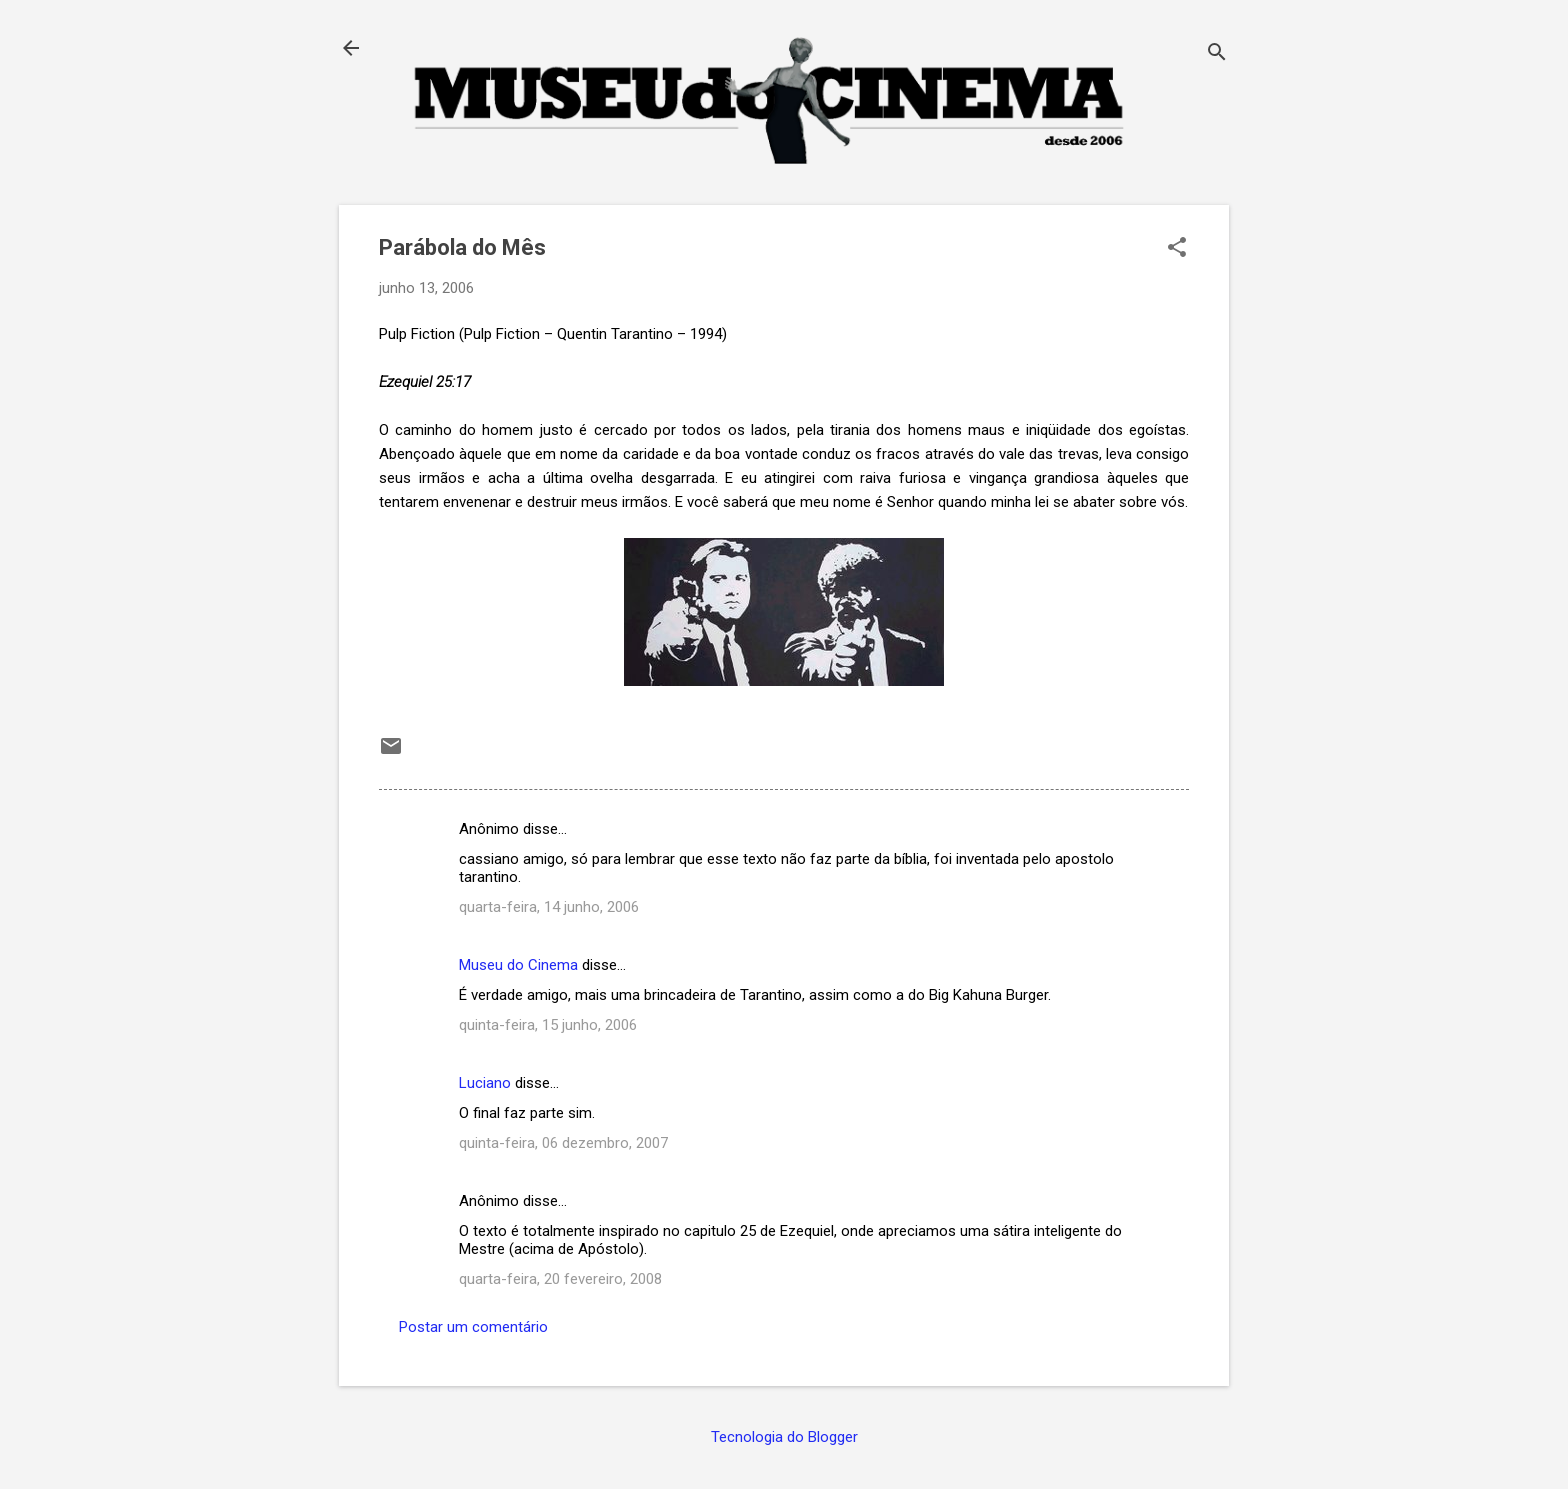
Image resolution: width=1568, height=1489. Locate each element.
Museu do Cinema (518, 965)
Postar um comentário (473, 1327)
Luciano (485, 1083)
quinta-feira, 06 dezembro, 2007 (563, 1143)
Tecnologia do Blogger (784, 1437)
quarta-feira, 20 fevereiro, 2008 (560, 1279)
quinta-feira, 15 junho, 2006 (548, 1025)
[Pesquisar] (1217, 54)
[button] (1177, 249)
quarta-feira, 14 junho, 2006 (549, 907)
